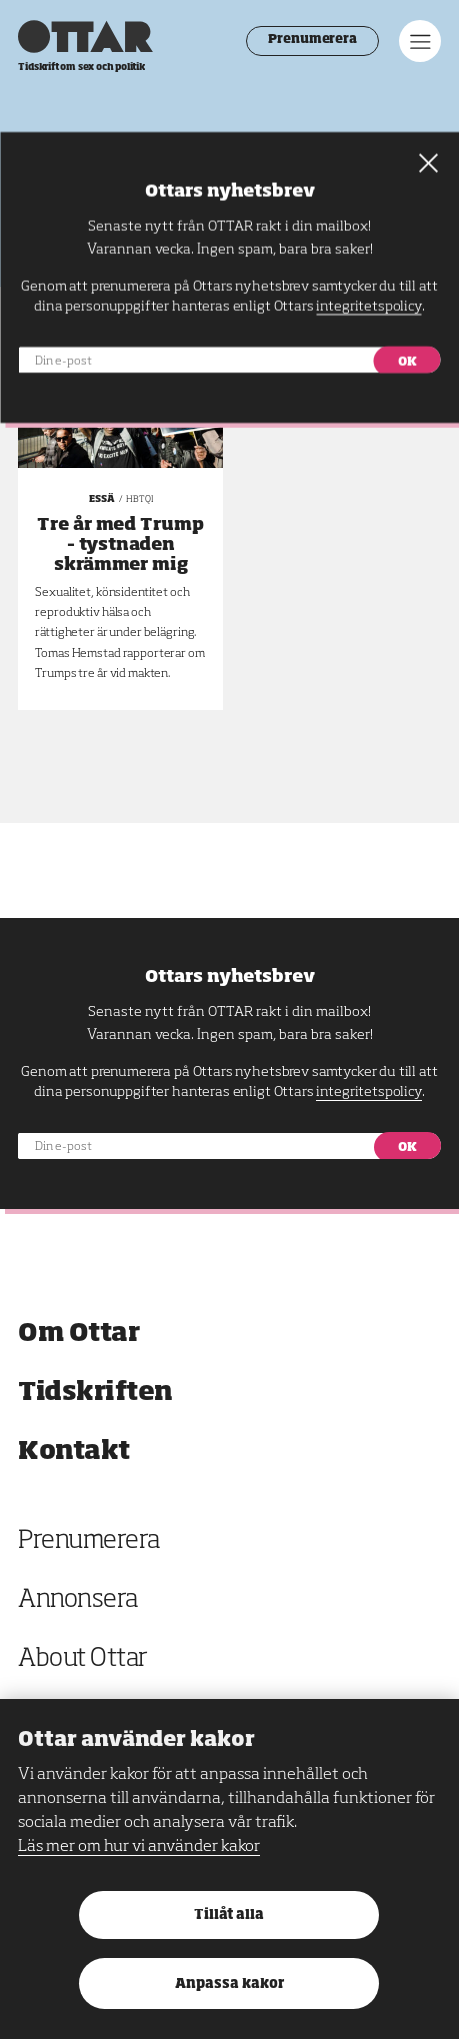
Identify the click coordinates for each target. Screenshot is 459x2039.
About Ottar (83, 1659)
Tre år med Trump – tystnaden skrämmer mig (120, 545)
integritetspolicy (368, 1092)
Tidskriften (95, 1392)
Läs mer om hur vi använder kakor (139, 1847)
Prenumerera (312, 40)
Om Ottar (78, 1333)
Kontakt (74, 1451)
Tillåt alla (229, 1915)
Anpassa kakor (229, 1984)
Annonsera (78, 1600)
